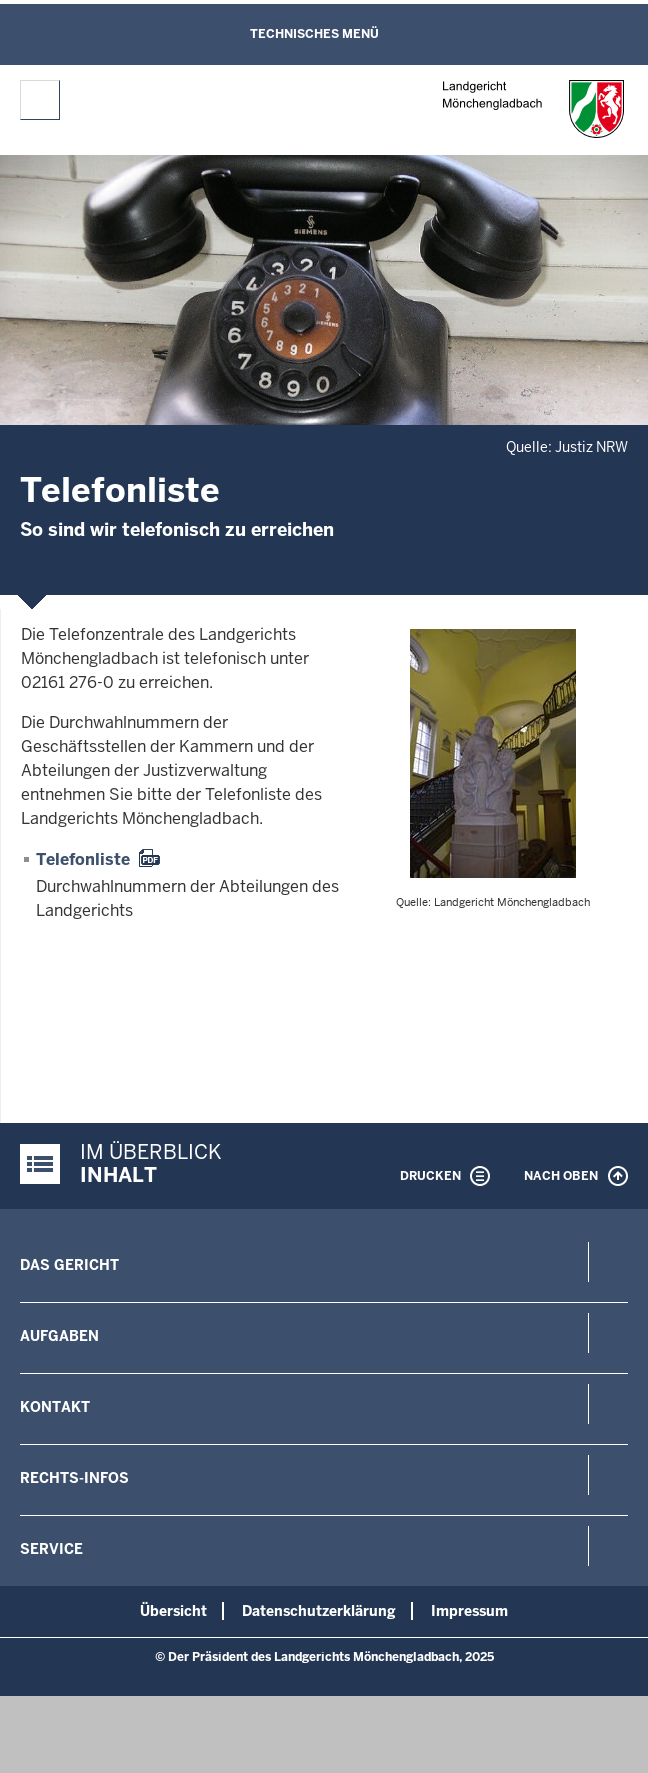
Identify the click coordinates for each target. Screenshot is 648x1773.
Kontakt (55, 1407)
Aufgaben (59, 1336)
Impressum (469, 1611)
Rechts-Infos (74, 1478)
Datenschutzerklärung (319, 1611)
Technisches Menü (314, 34)
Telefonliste (83, 859)
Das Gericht (69, 1265)
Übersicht (173, 1611)
